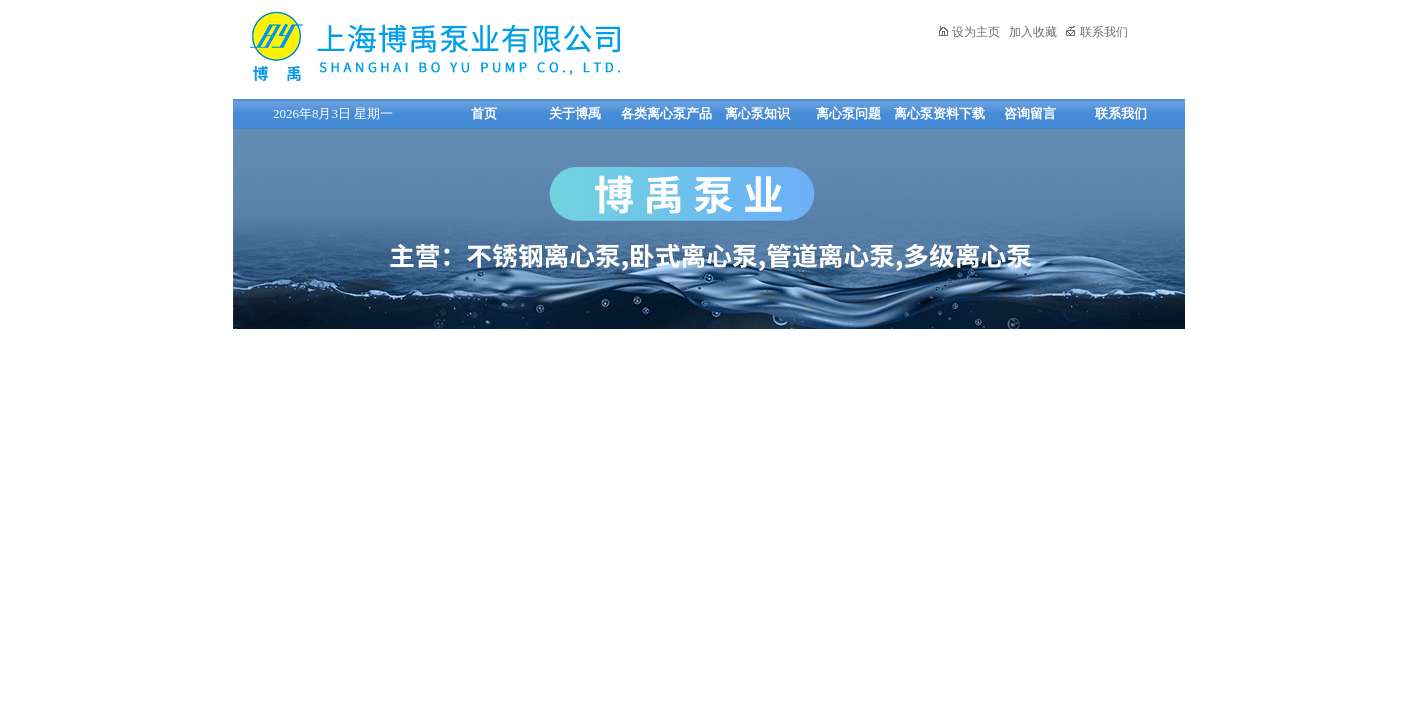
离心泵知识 (757, 113)
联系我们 (1096, 32)
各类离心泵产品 (666, 113)
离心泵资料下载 (939, 113)
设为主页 (968, 32)
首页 (484, 113)
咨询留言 (1030, 113)
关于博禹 (575, 113)
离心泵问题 (848, 113)
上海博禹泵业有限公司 (498, 46)
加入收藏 (1033, 32)
